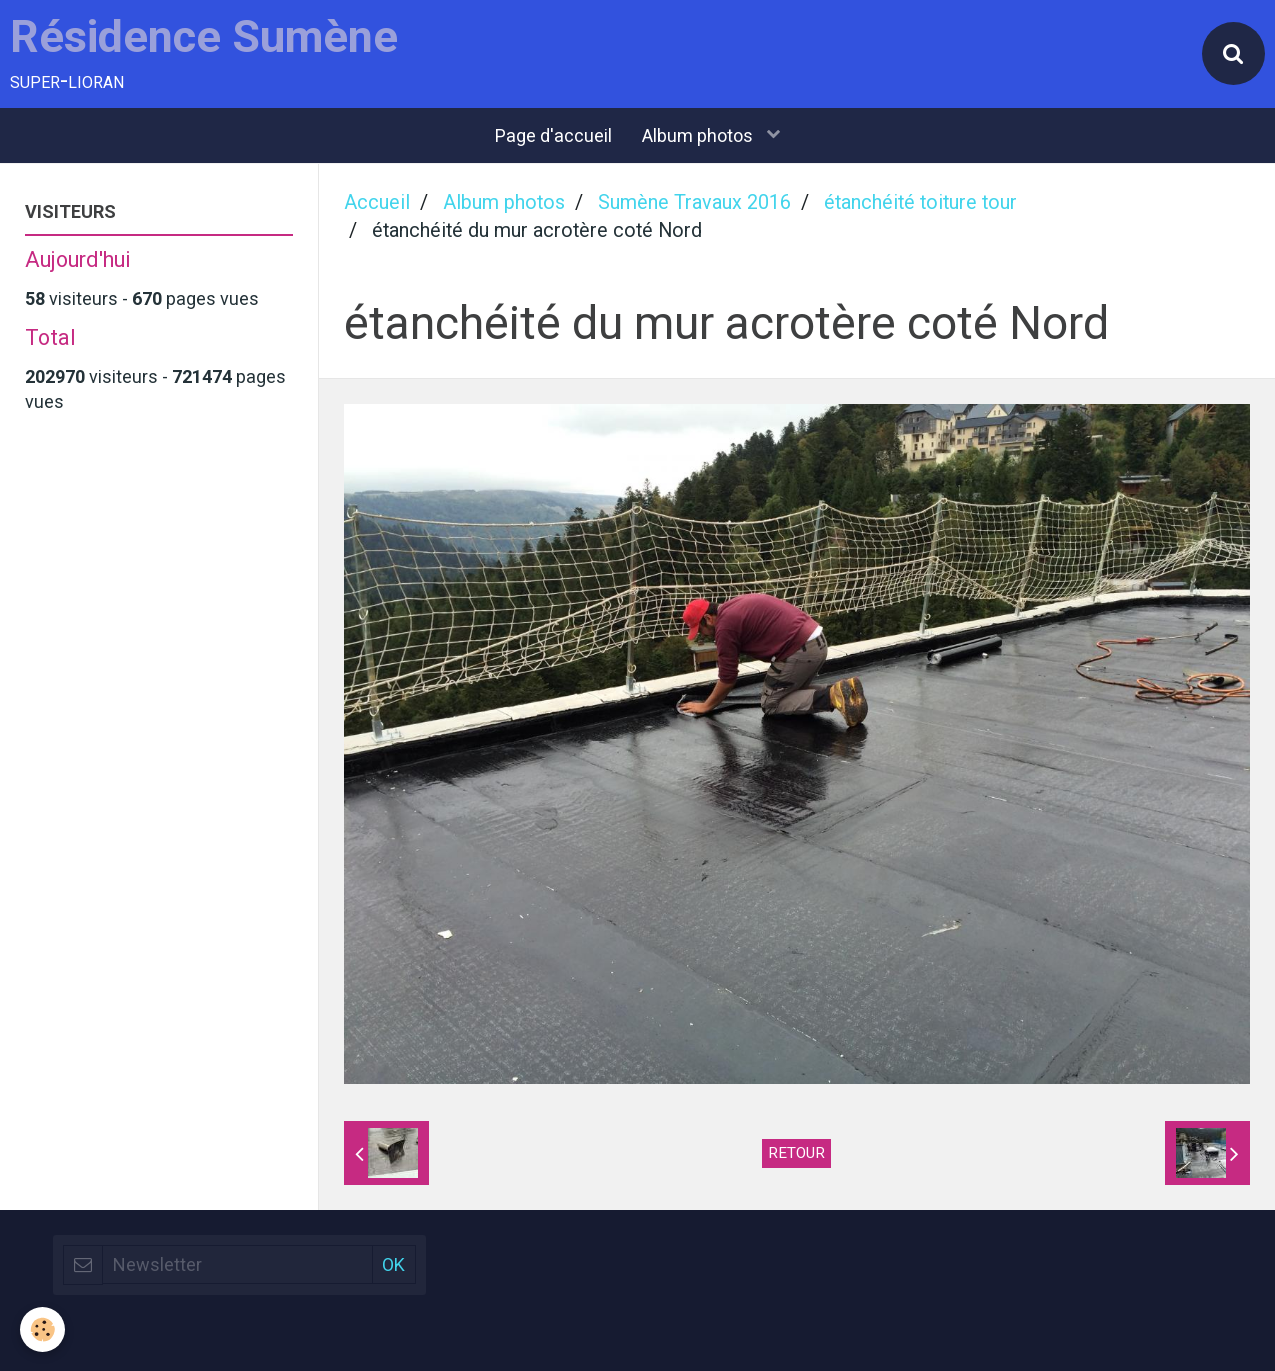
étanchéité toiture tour (920, 202)
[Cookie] (42, 1329)
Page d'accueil (553, 135)
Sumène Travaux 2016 (694, 202)
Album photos (699, 135)
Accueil (377, 202)
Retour (796, 1153)
